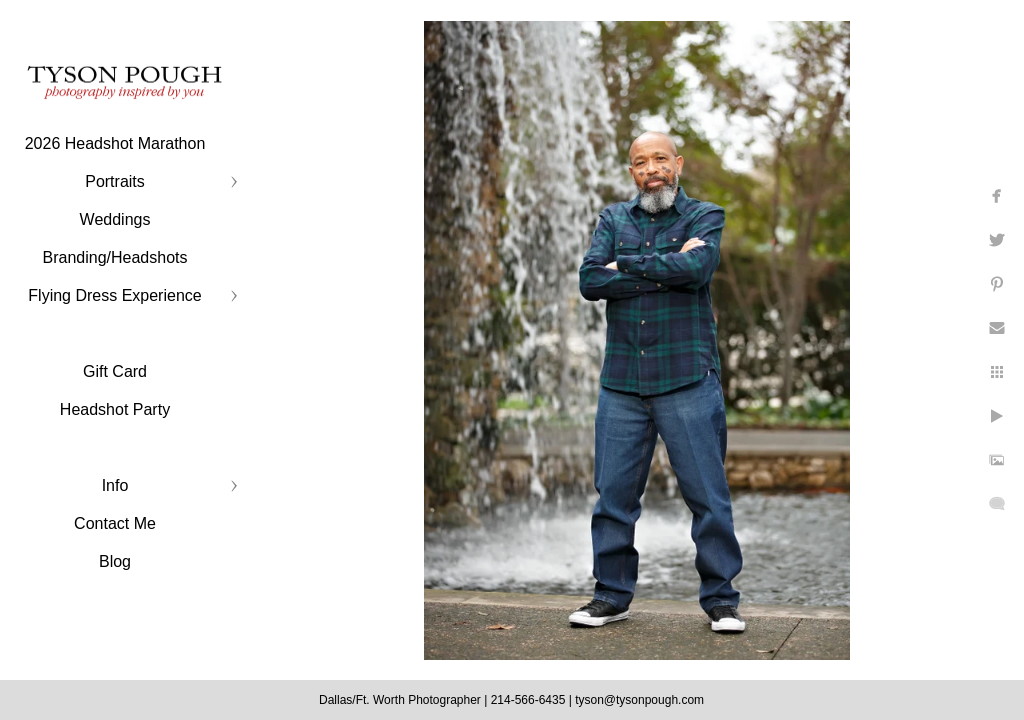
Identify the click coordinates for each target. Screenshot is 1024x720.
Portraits (115, 181)
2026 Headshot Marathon (115, 143)
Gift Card (115, 371)
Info (115, 485)
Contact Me (115, 523)
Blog (115, 561)
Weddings (115, 219)
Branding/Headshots (115, 257)
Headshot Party (115, 409)
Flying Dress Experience (114, 295)
